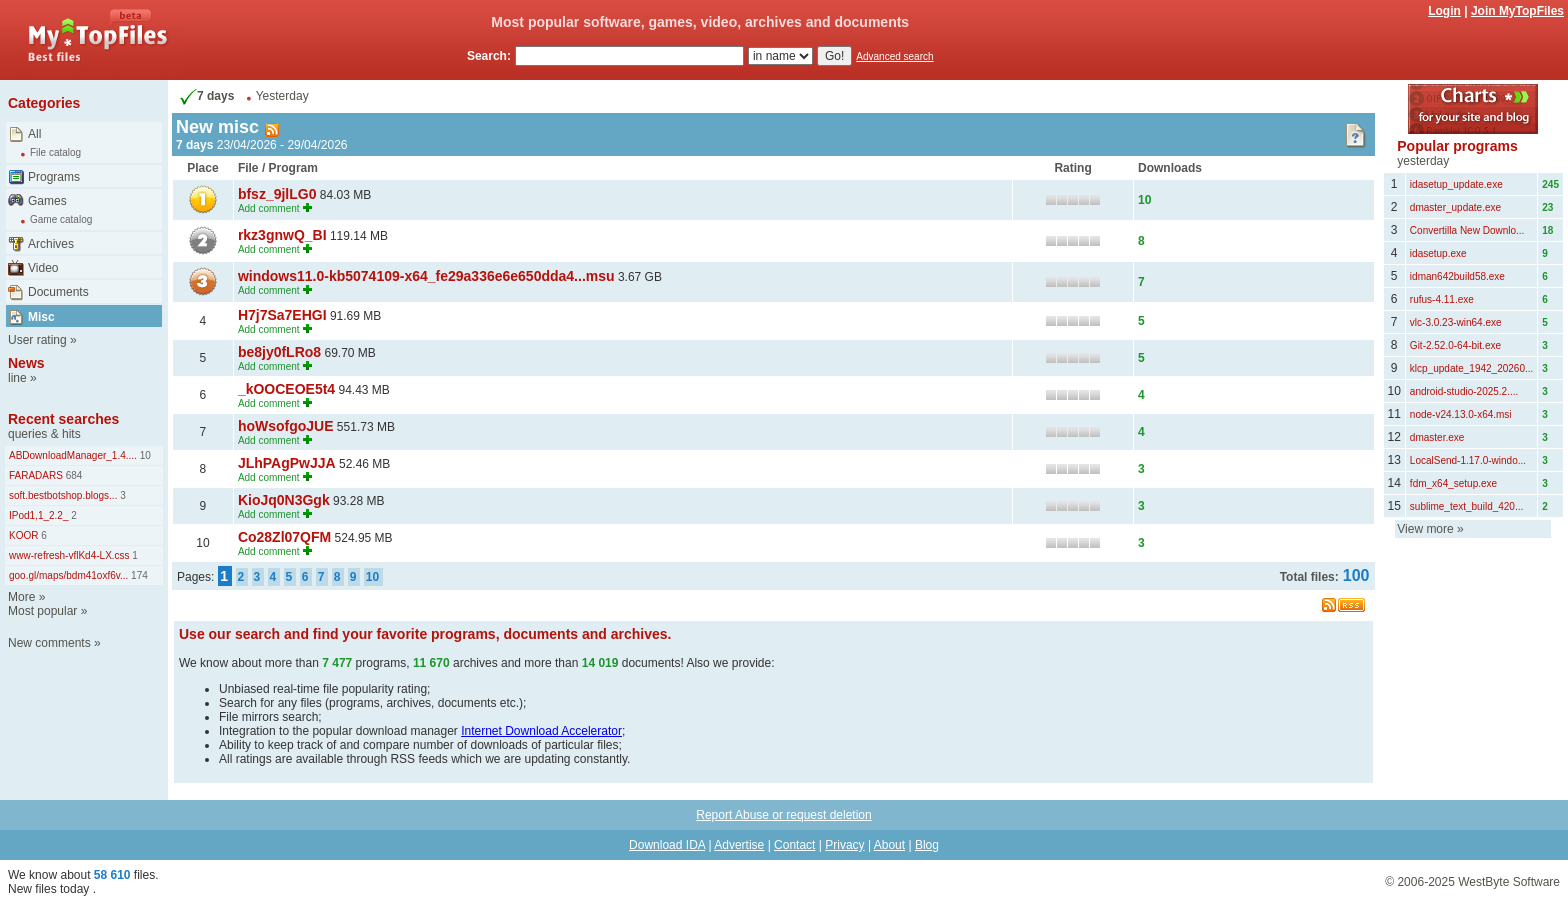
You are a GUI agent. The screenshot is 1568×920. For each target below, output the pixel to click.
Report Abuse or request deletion (783, 815)
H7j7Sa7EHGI (282, 315)
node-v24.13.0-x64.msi (1461, 414)
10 (144, 455)
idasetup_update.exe (1456, 184)
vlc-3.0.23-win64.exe (1456, 322)
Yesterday (282, 96)
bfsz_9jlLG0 (277, 194)
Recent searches (63, 419)
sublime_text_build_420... (1466, 506)
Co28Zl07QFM (284, 537)
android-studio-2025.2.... (1464, 391)
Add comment (269, 208)
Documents (58, 292)
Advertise (739, 845)
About (889, 845)
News (26, 363)
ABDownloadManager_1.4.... (73, 455)
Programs (54, 177)
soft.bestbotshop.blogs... (63, 495)
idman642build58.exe (1457, 276)
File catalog (55, 152)
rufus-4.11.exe (1442, 299)
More (21, 597)
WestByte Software (1509, 882)
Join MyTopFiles (1517, 11)
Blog (927, 845)
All (34, 134)
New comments (49, 643)
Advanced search (894, 56)
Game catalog (61, 219)
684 (72, 475)
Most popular (42, 611)
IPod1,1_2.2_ (39, 515)
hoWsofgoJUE (286, 426)
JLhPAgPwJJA (287, 463)
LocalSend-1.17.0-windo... (1468, 460)
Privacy (844, 845)
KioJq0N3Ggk (284, 500)
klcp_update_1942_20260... (1471, 368)
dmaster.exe (1437, 437)
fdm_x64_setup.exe (1453, 483)
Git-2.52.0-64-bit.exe (1455, 345)
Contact (794, 845)
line (17, 378)
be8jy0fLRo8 (279, 352)
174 (137, 575)
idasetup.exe (1438, 253)
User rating (37, 340)
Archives (51, 244)
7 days (205, 96)
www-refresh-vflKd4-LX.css (69, 555)
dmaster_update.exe (1455, 207)
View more (1425, 529)
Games (47, 201)
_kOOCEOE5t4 (286, 389)
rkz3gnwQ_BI (282, 235)
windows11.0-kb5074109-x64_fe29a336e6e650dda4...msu (426, 276)
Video (43, 268)
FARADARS (36, 475)
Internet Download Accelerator (541, 731)
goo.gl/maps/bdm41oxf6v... (68, 575)
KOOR (23, 535)
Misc (41, 317)
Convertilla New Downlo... (1467, 230)
